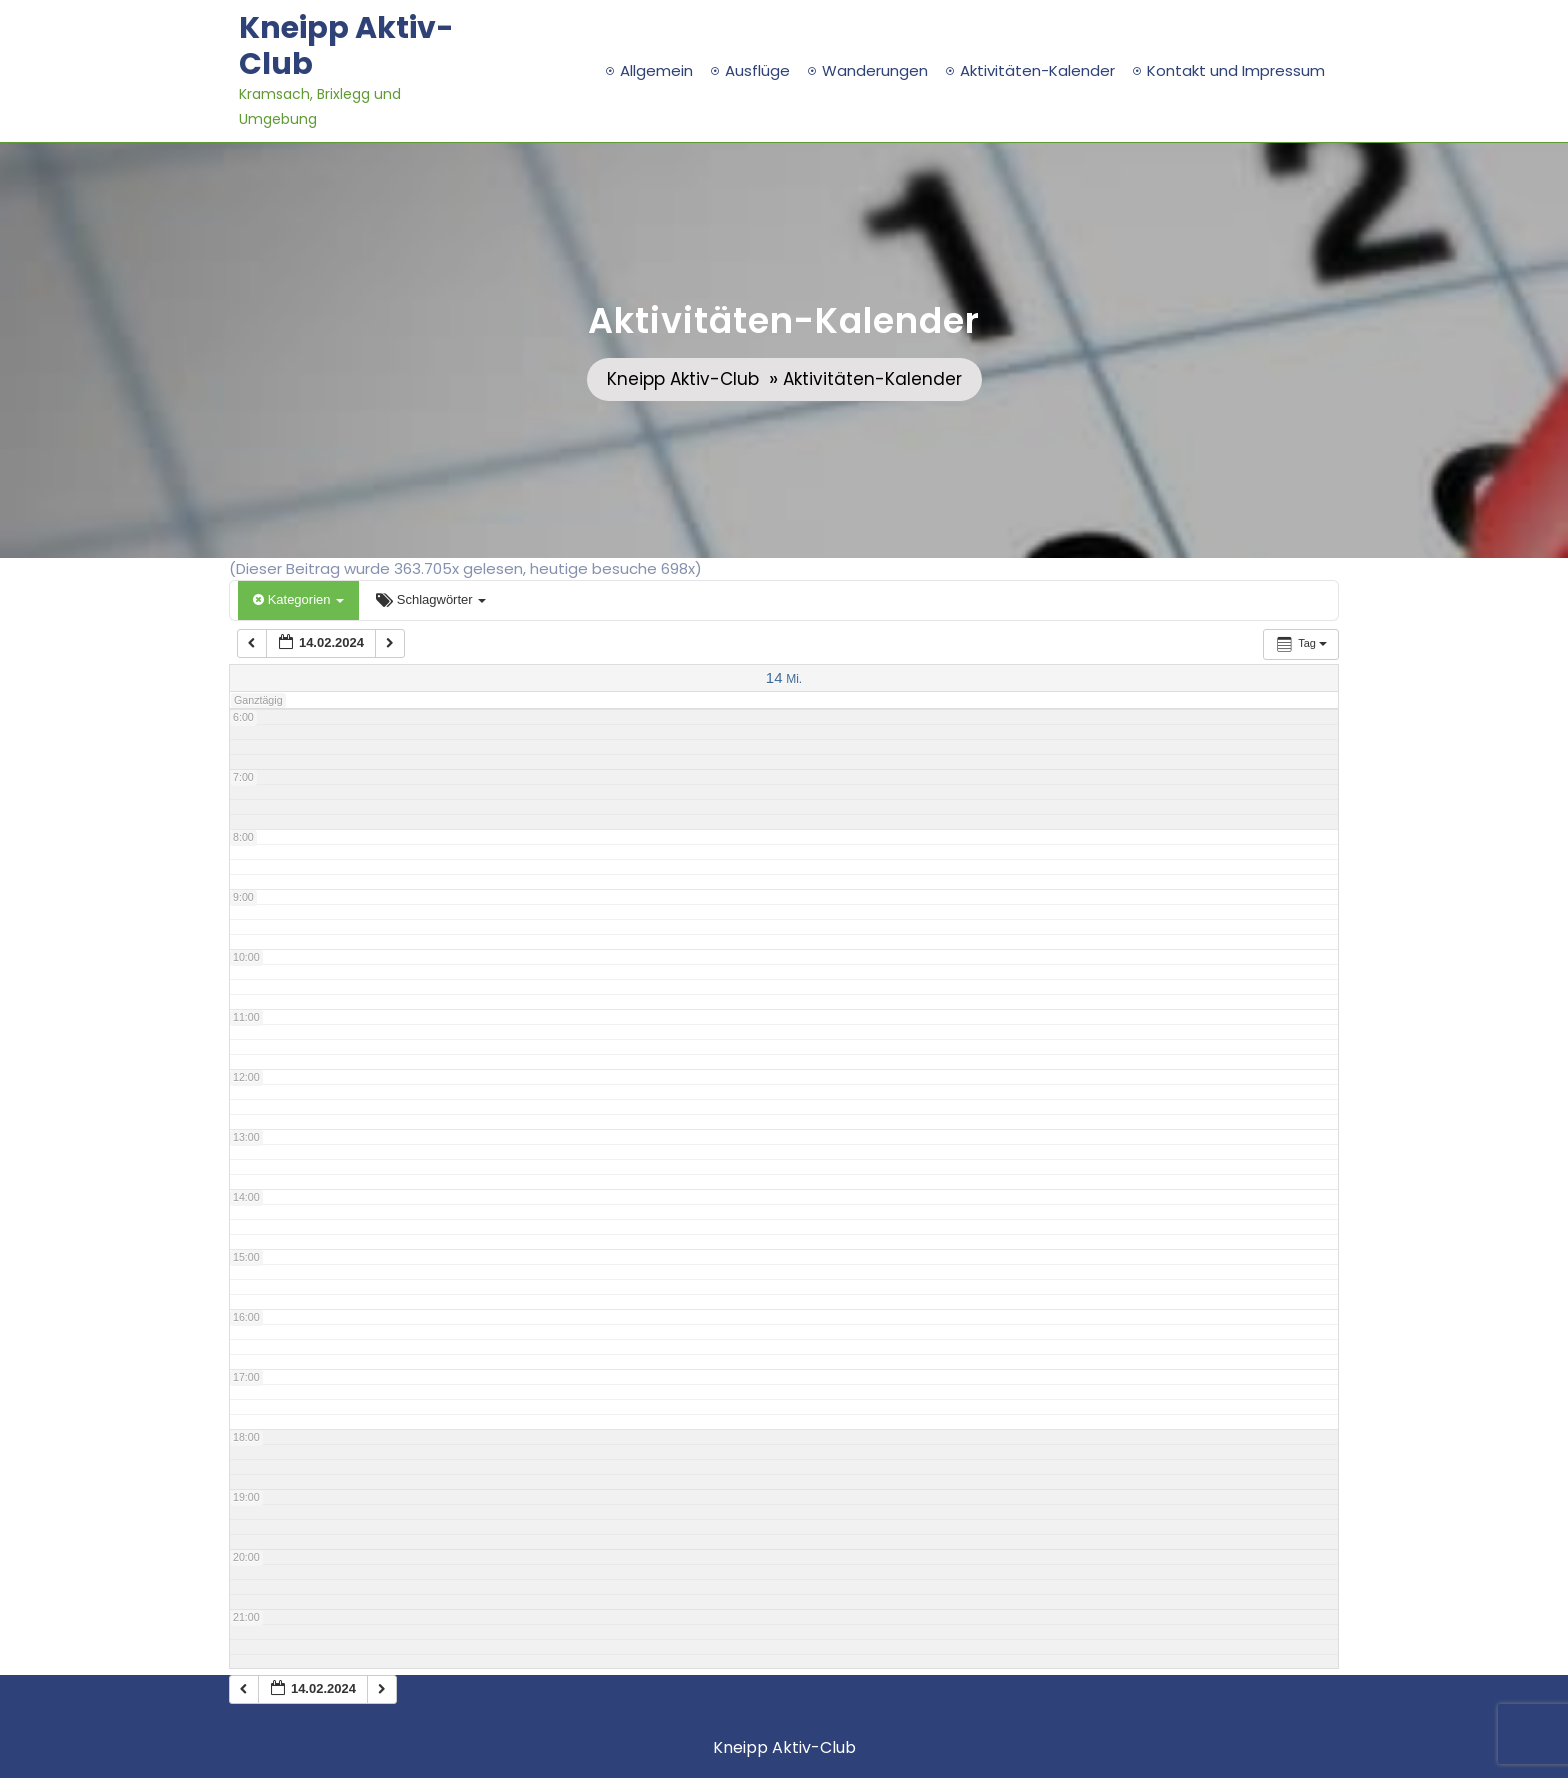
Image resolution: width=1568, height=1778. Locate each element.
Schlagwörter (431, 599)
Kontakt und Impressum (1236, 70)
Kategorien (298, 599)
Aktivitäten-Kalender (1037, 70)
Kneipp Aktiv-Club (346, 46)
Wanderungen (875, 70)
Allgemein (656, 70)
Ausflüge (757, 70)
